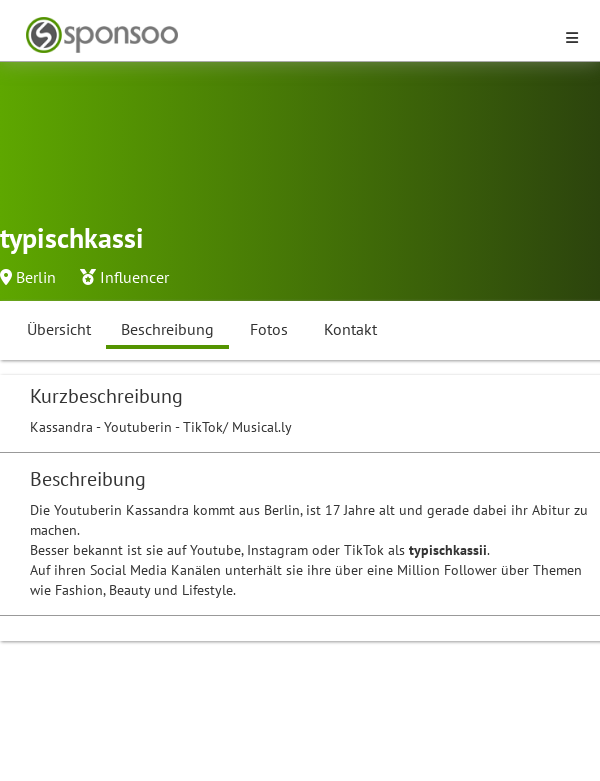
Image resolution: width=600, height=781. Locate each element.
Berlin (36, 277)
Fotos (269, 329)
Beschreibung (167, 329)
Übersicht (59, 329)
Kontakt (350, 329)
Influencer (134, 277)
